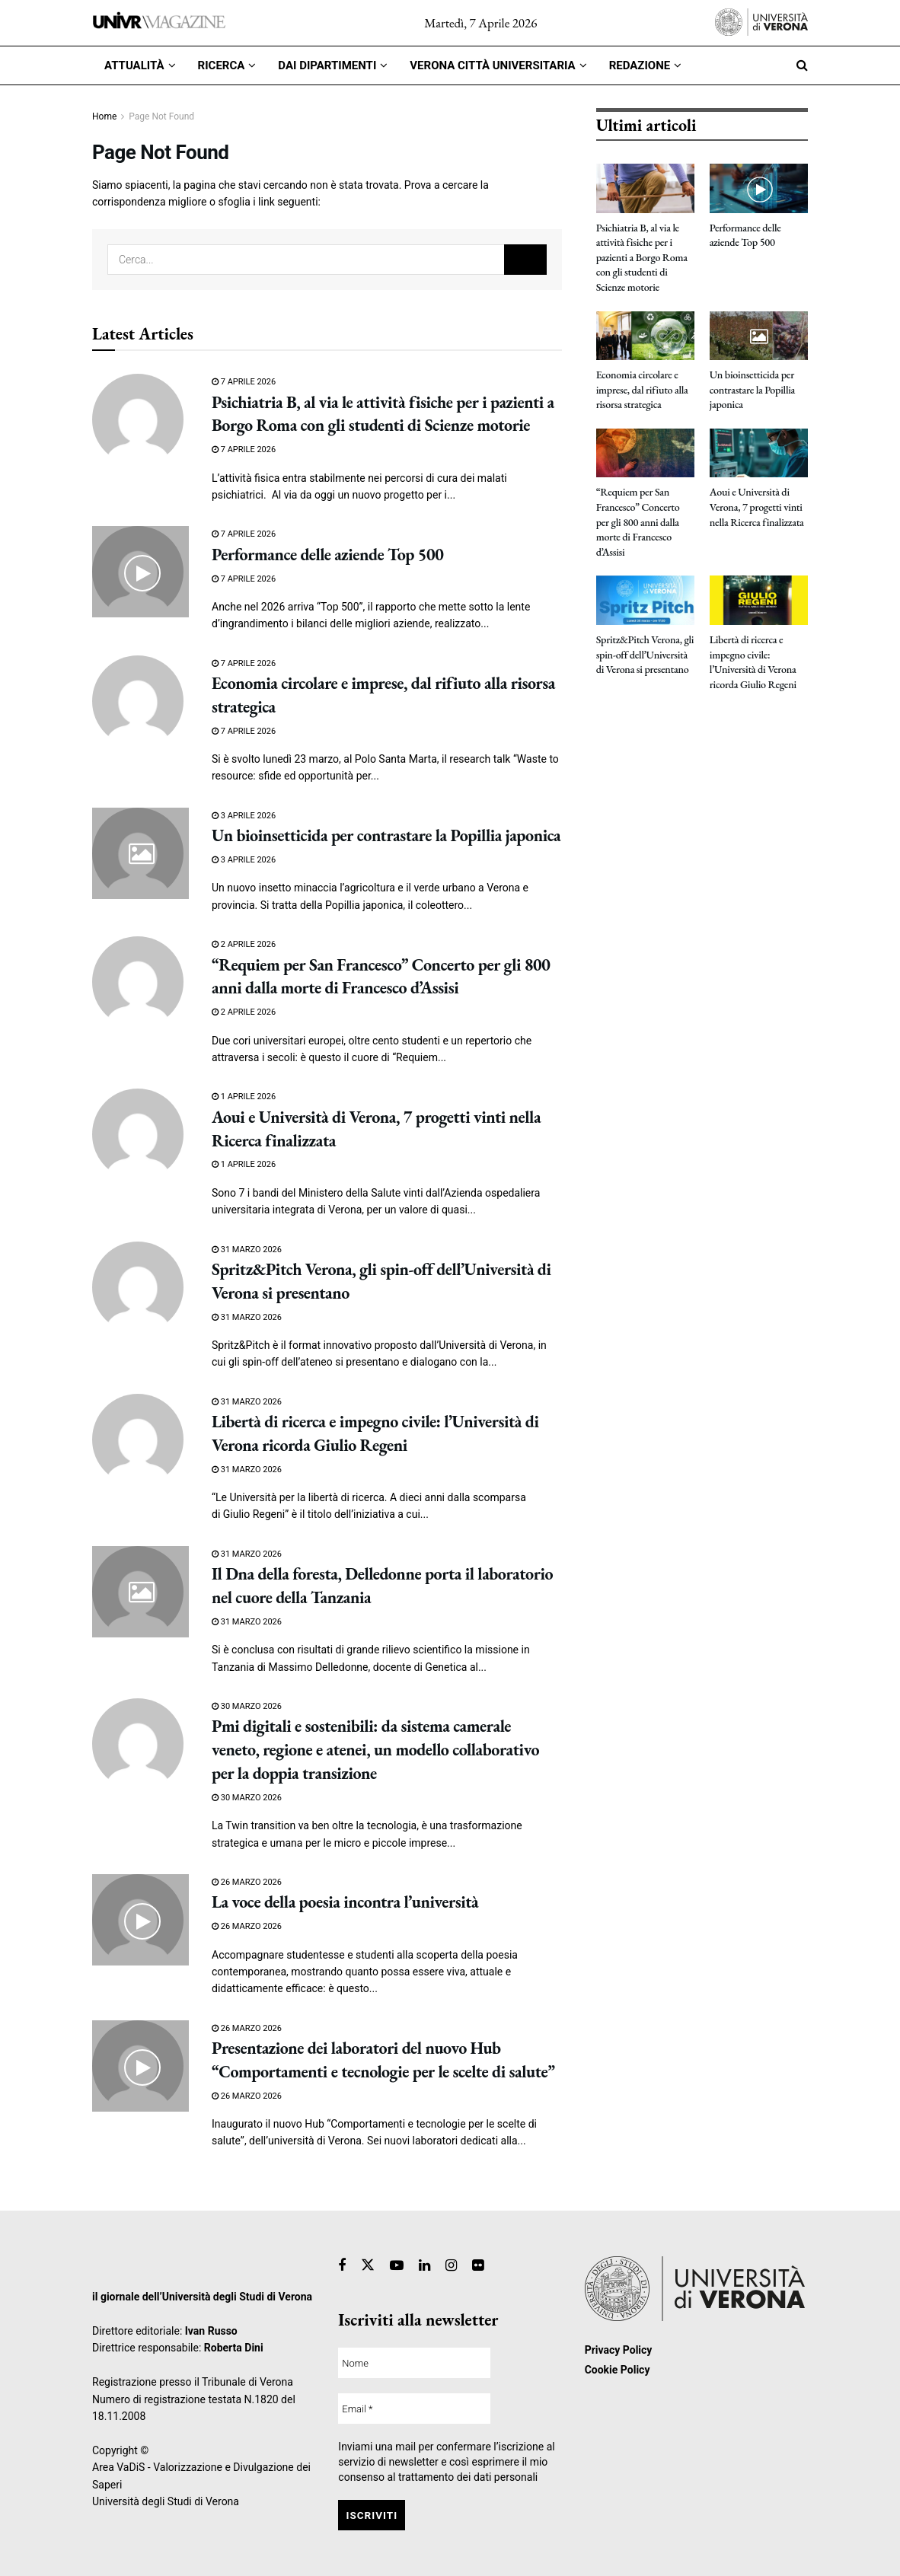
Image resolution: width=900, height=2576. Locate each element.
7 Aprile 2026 (244, 382)
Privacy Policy (619, 2350)
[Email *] (414, 2408)
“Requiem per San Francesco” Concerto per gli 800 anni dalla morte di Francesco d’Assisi (381, 976)
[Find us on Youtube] (397, 2266)
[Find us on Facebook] (342, 2266)
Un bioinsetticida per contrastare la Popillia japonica (386, 835)
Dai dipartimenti (327, 65)
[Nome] (414, 2363)
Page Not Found (161, 116)
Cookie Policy (617, 2370)
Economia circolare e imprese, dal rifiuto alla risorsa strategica (642, 389)
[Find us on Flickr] (478, 2266)
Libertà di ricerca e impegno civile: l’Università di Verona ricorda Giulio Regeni (375, 1433)
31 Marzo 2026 (247, 1250)
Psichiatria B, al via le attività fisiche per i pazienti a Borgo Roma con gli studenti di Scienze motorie (383, 414)
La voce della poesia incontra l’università (345, 1902)
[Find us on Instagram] (451, 2266)
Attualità (134, 65)
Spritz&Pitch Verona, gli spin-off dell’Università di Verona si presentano (645, 654)
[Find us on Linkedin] (424, 2266)
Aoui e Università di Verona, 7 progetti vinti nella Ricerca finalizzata (757, 506)
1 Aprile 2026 (244, 1096)
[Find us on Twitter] (368, 2265)
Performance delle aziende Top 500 (327, 555)
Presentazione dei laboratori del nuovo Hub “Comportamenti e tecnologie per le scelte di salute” (383, 2060)
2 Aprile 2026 (244, 944)
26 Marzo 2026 (247, 1882)
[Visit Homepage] (158, 22)
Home (104, 116)
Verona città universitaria (492, 65)
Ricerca (221, 65)
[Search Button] (802, 65)
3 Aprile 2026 (244, 816)
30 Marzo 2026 (247, 1706)
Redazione (640, 65)
